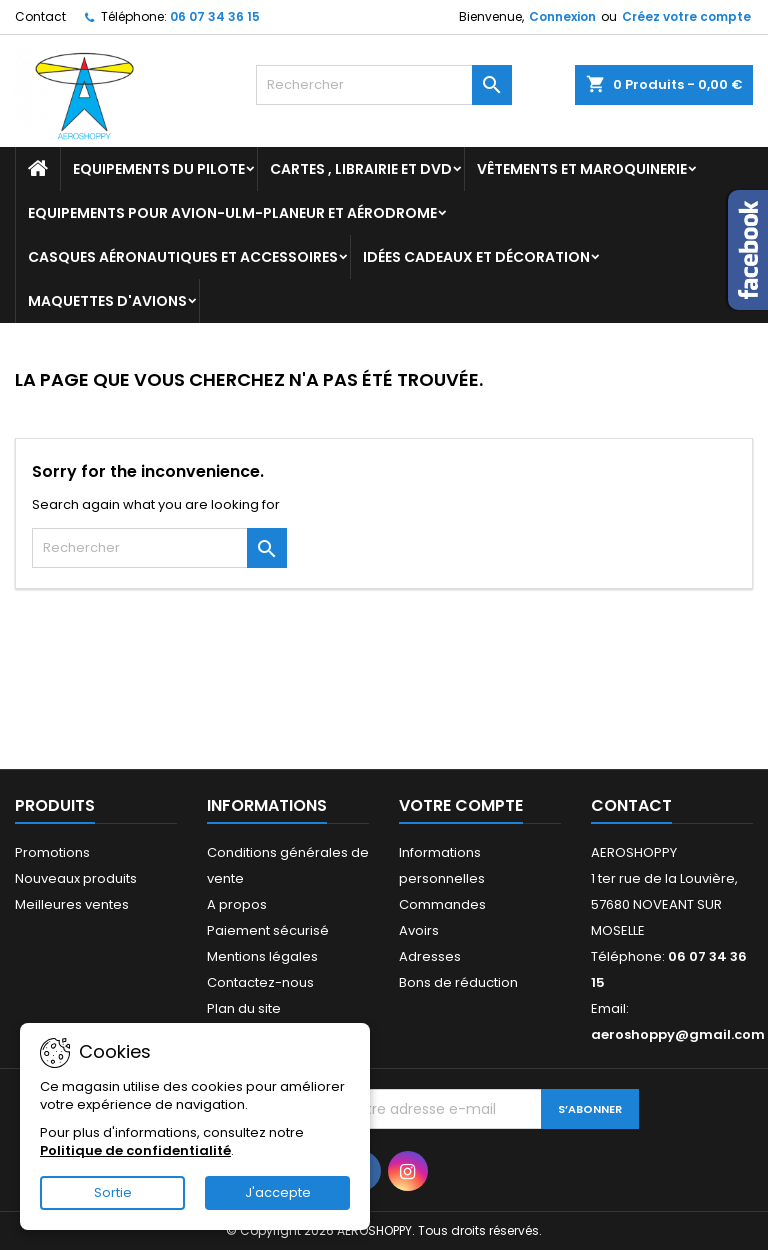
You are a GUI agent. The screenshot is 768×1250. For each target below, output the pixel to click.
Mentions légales (262, 956)
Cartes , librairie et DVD (361, 169)
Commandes (442, 904)
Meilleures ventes (72, 904)
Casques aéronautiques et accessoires (183, 257)
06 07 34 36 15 (215, 16)
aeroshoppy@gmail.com (678, 1034)
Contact (40, 16)
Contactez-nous (260, 982)
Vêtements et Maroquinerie (582, 169)
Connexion (562, 16)
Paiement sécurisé (268, 930)
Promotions (52, 852)
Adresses (430, 956)
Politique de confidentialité (135, 1150)
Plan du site (244, 1008)
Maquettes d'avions (107, 301)
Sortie (113, 1192)
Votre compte (461, 805)
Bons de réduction (458, 982)
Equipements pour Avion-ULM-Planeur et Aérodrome (232, 213)
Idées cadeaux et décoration (476, 257)
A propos (237, 904)
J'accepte (278, 1192)
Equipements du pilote (159, 169)
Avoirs (419, 930)
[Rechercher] (384, 85)
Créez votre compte (686, 16)
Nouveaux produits (76, 878)
